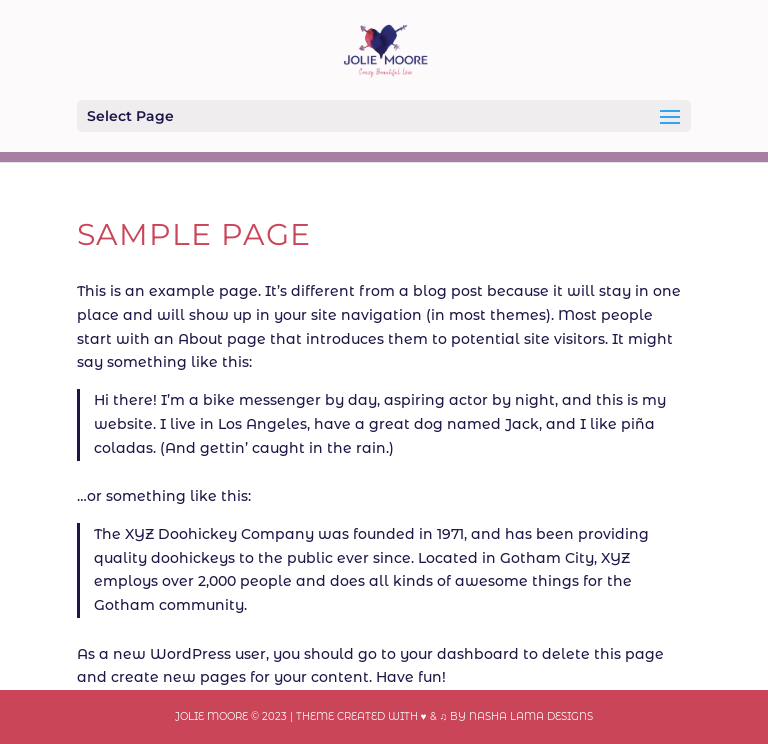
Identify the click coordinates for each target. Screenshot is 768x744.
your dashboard (459, 654)
